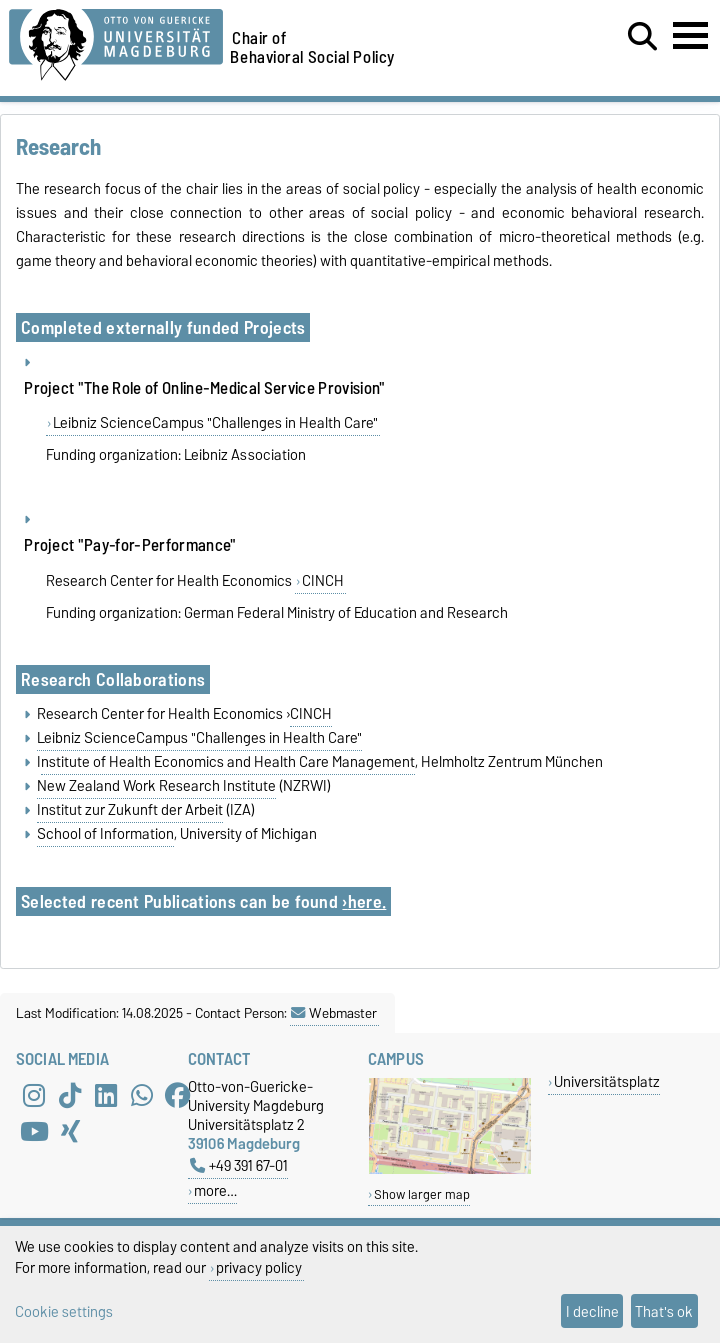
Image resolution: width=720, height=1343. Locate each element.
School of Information (105, 834)
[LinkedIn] (106, 1095)
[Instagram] (34, 1095)
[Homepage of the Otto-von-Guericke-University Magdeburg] (116, 41)
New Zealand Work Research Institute (156, 786)
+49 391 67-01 (239, 1165)
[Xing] (70, 1131)
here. (367, 901)
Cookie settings (64, 1311)
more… (215, 1190)
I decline (592, 1311)
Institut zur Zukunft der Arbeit (130, 810)
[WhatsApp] (142, 1095)
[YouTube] (34, 1131)
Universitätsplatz (607, 1081)
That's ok (664, 1311)
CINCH (323, 581)
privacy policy (259, 1267)
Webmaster (334, 1013)
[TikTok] (70, 1095)
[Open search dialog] (642, 37)
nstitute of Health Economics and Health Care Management (228, 762)
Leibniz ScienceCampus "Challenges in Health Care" (215, 423)
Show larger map (422, 1194)
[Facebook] (178, 1095)
